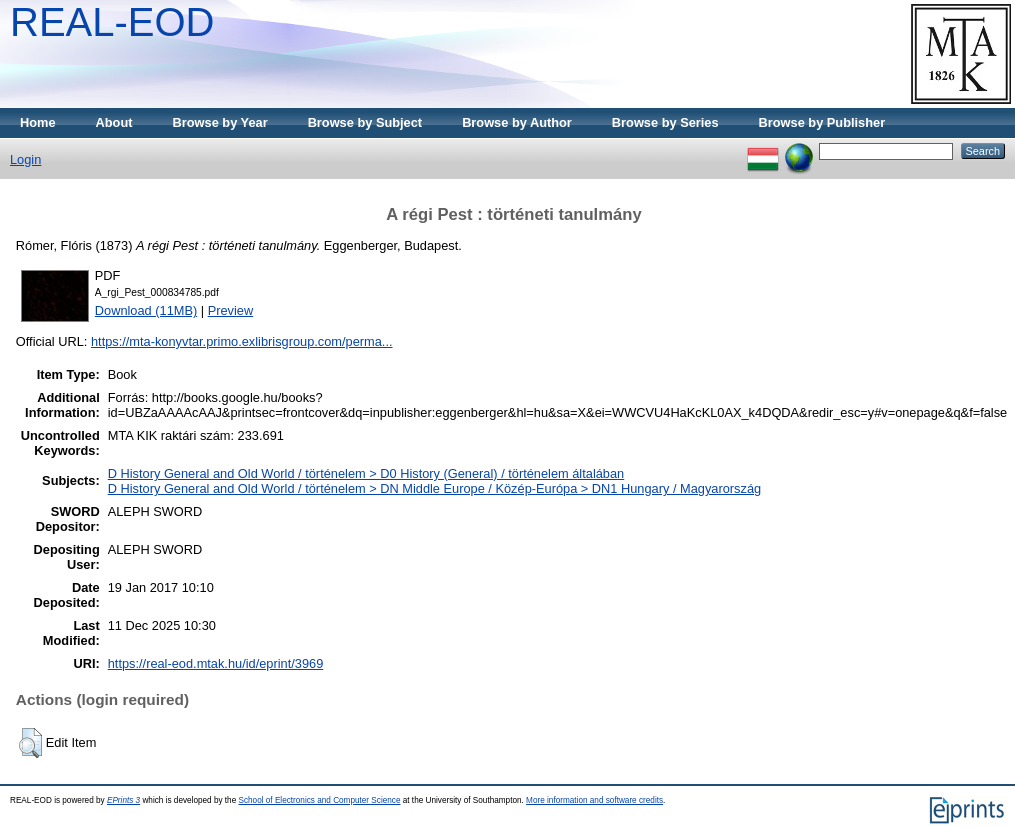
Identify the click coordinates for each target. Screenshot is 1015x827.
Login (25, 159)
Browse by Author (517, 122)
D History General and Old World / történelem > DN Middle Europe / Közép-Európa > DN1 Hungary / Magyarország (434, 488)
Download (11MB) (146, 310)
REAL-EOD (112, 22)
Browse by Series (665, 122)
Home (38, 122)
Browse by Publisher (822, 122)
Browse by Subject (365, 122)
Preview (231, 310)
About (114, 122)
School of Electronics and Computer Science (319, 800)
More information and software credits (594, 800)
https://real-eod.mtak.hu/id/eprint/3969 (216, 663)
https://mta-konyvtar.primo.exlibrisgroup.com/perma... (242, 341)
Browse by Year (220, 122)
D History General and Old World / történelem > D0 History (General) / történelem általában (366, 473)
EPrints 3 (123, 800)
